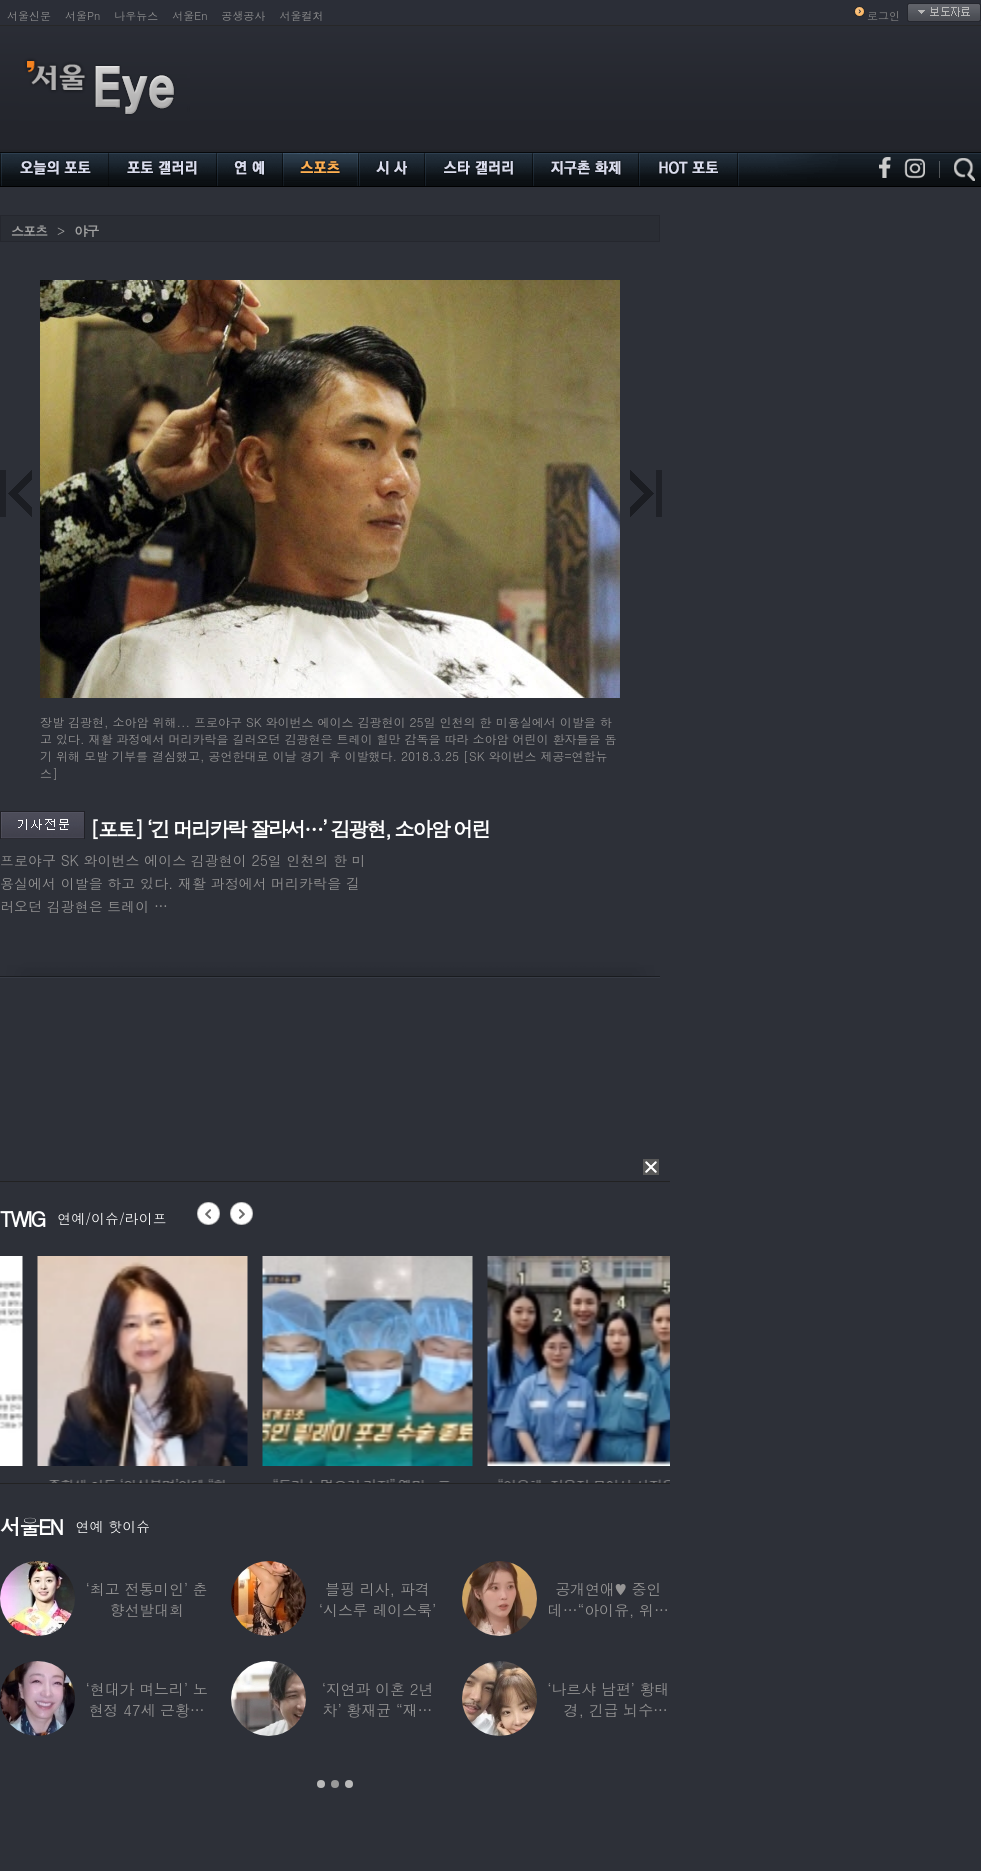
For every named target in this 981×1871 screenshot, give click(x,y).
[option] (264, 1358)
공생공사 (244, 15)
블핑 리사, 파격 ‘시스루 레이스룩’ (377, 1599)
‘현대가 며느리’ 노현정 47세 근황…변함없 (147, 1709)
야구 (86, 230)
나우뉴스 (136, 15)
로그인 (883, 15)
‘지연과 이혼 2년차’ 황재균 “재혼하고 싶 (378, 1709)
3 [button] (349, 1784)
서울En (189, 15)
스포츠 (29, 230)
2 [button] (335, 1784)
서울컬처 (302, 15)
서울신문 (29, 15)
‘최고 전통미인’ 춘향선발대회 (147, 1599)
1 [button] (321, 1784)
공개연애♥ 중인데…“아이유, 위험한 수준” (608, 1609)
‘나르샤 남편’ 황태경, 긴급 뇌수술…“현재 (608, 1709)
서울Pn (82, 15)
